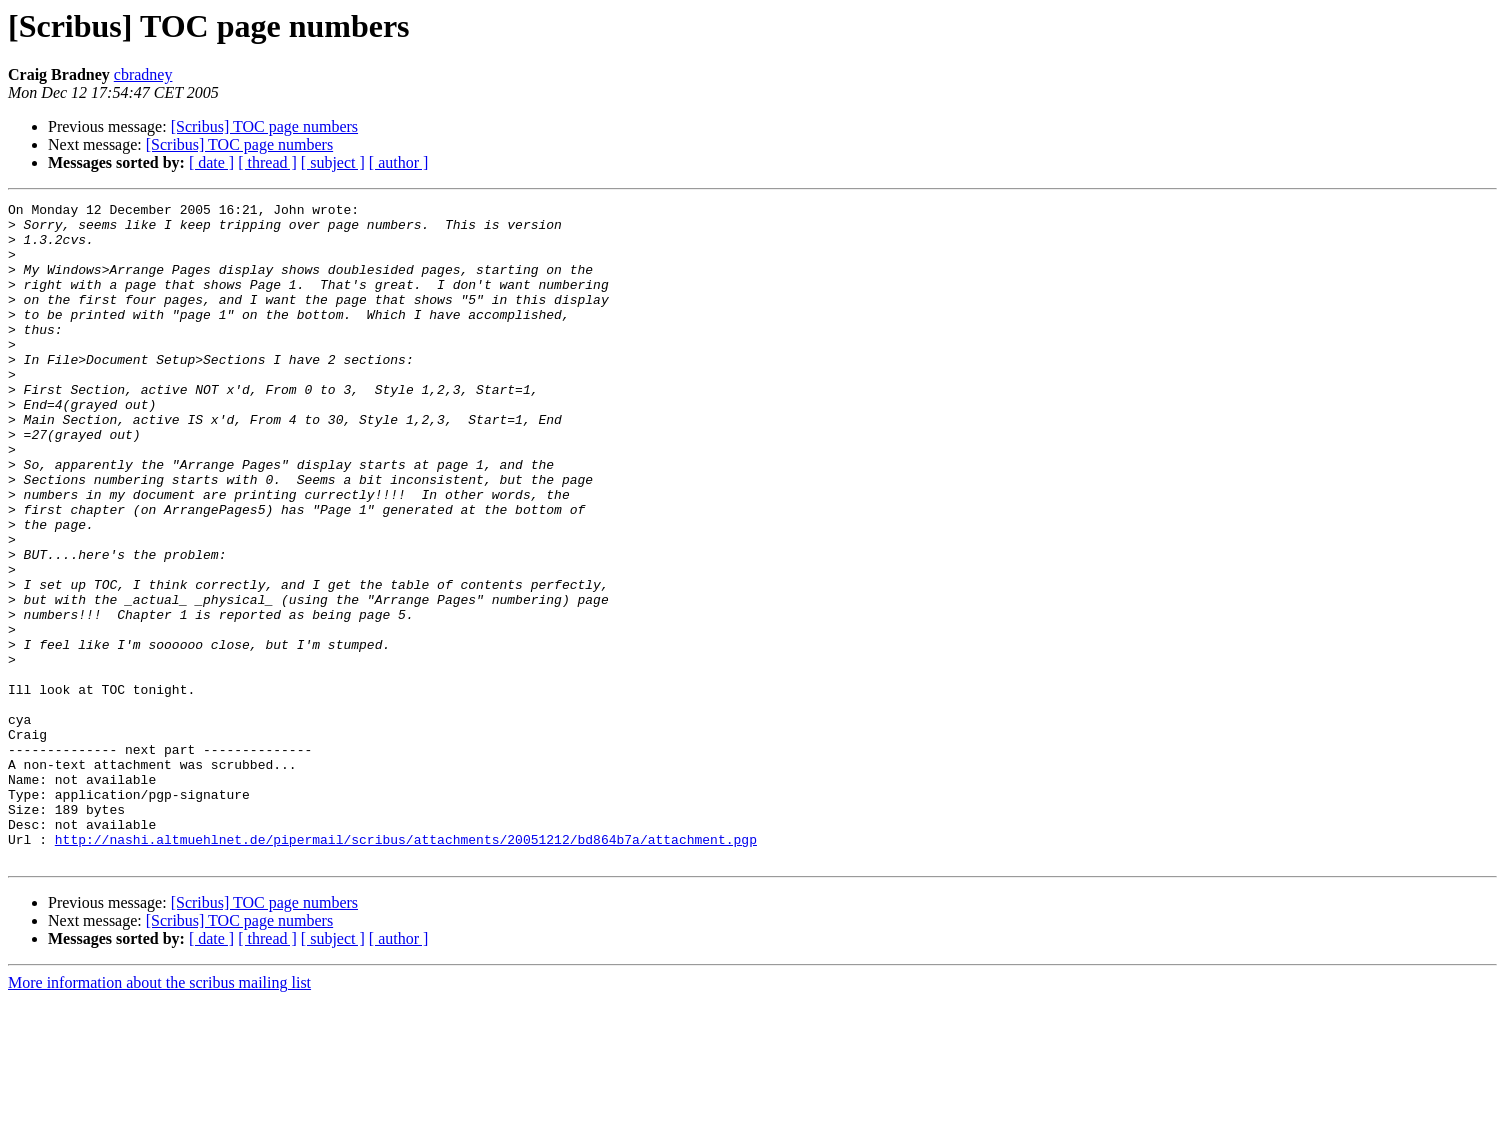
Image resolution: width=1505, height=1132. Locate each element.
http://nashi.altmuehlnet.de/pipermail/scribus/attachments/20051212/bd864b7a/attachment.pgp (406, 968)
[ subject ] (333, 162)
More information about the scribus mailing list (159, 1114)
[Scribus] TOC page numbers (264, 126)
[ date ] (211, 162)
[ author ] (399, 162)
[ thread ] (267, 162)
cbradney (143, 74)
